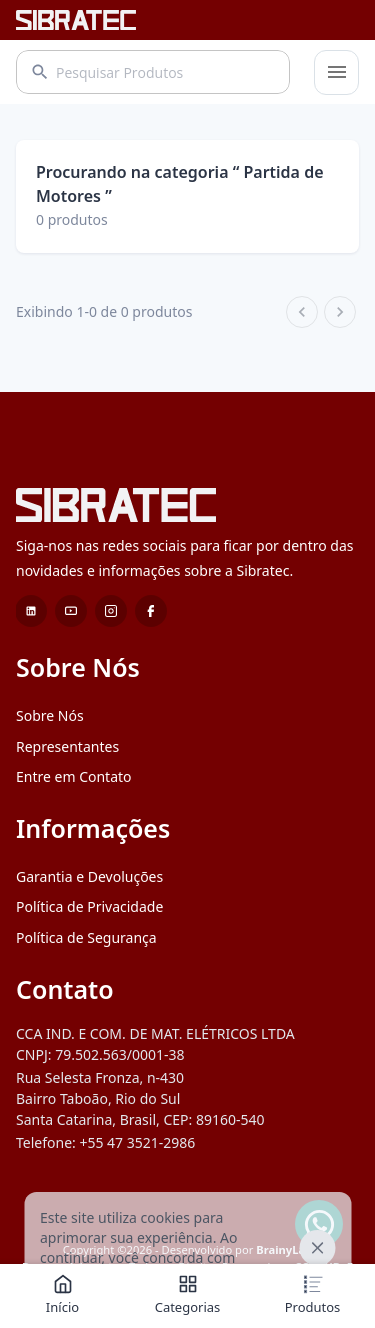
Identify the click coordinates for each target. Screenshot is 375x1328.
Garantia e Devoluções (89, 876)
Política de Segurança (86, 937)
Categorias (188, 1295)
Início (62, 1295)
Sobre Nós (50, 715)
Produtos (313, 1295)
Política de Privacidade (89, 906)
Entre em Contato (74, 776)
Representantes (67, 746)
